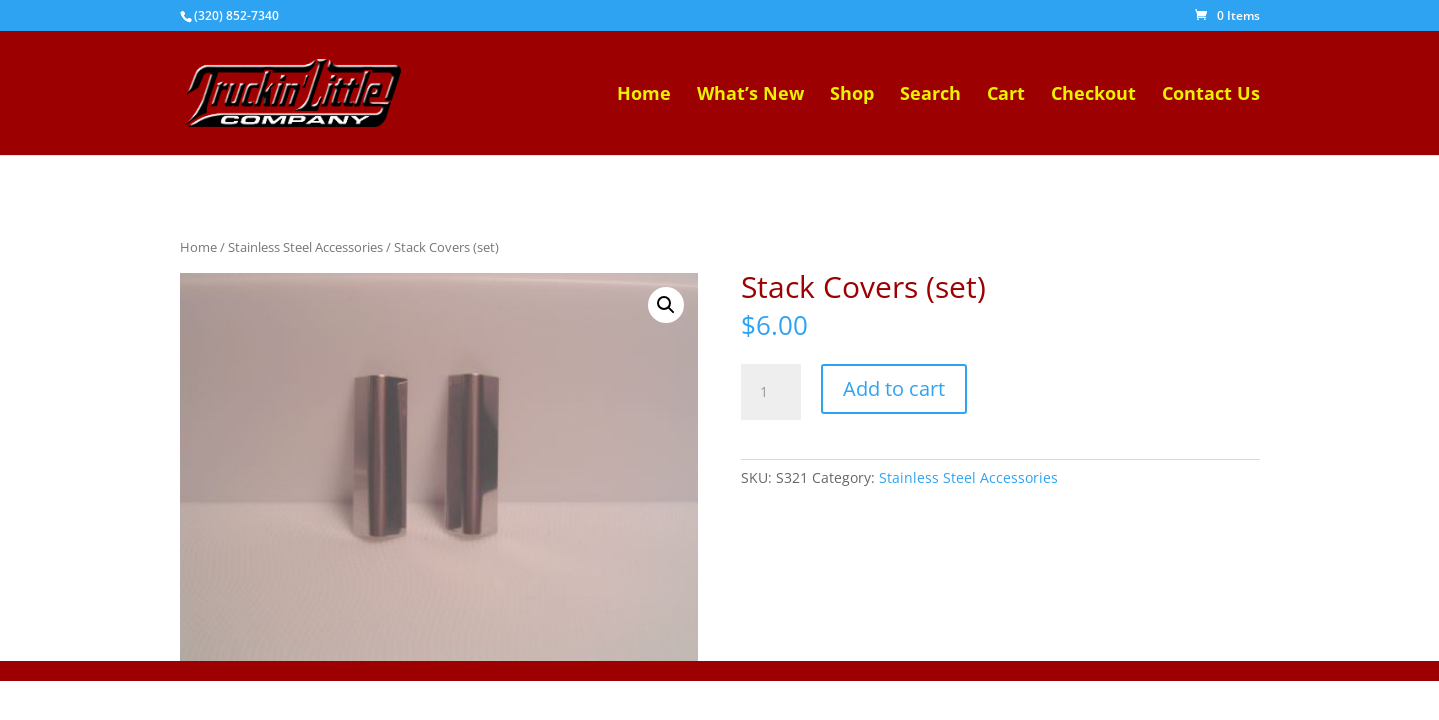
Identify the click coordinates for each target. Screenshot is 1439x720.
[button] (666, 305)
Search (930, 95)
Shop (852, 95)
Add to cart (894, 388)
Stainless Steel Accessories (305, 247)
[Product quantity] (771, 392)
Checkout (1093, 95)
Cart (1006, 95)
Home (644, 95)
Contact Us (1211, 95)
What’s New (750, 95)
